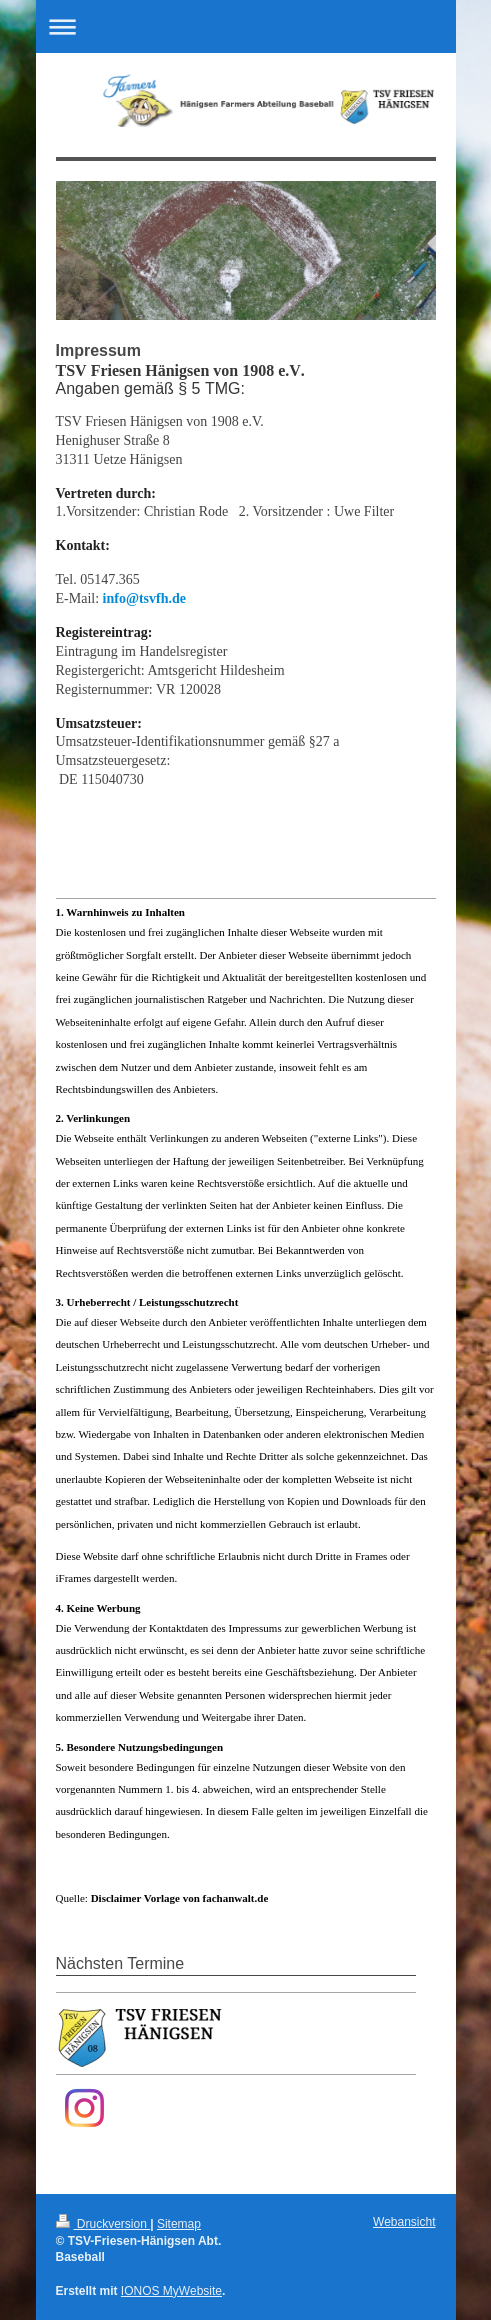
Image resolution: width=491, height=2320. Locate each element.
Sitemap (179, 2224)
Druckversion (103, 2224)
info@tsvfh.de (144, 598)
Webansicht (404, 2222)
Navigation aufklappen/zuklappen (246, 26)
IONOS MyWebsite (171, 2291)
